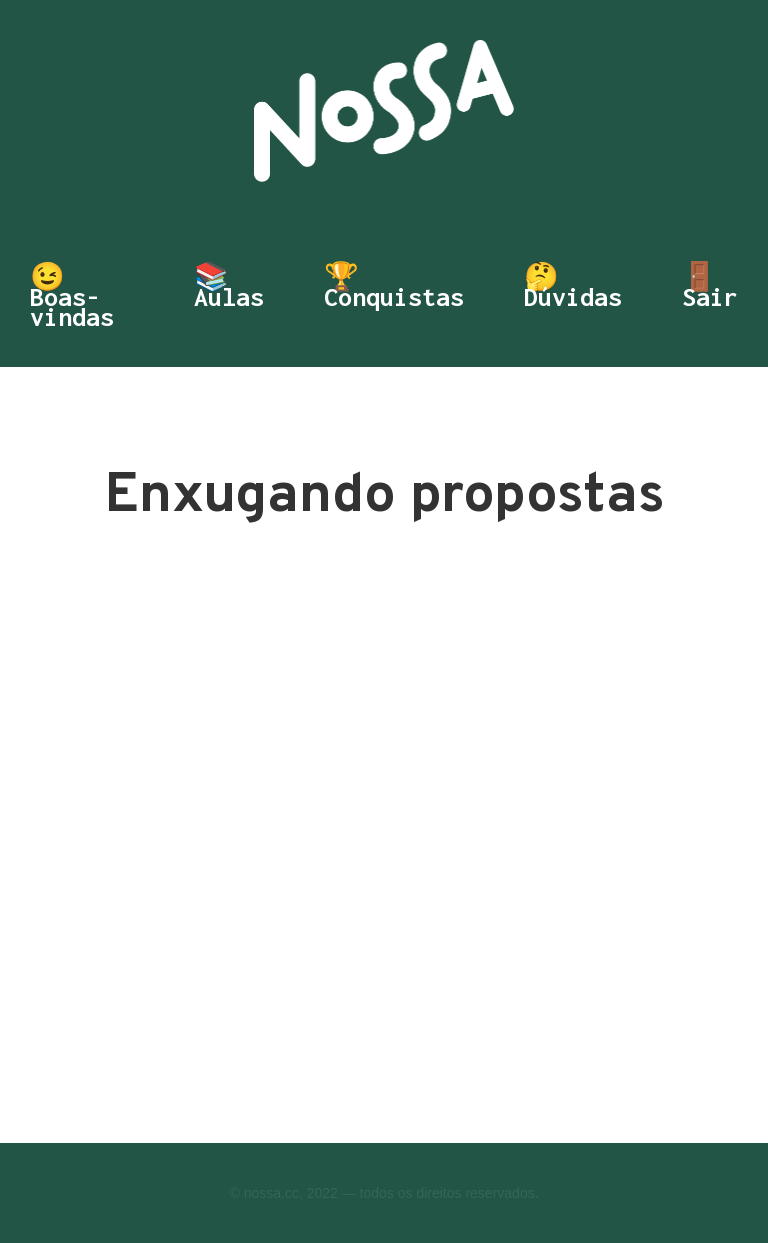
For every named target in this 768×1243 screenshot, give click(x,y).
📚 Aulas (229, 289)
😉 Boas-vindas (72, 297)
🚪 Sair (710, 289)
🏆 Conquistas (394, 289)
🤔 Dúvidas (573, 289)
